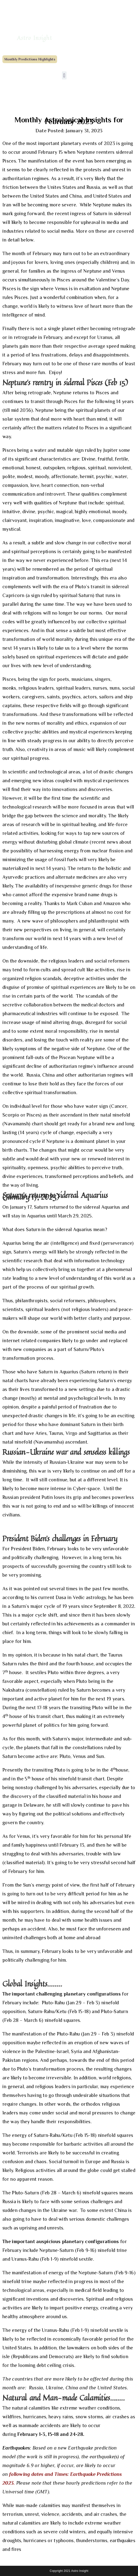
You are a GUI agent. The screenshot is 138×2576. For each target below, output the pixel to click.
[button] (64, 75)
